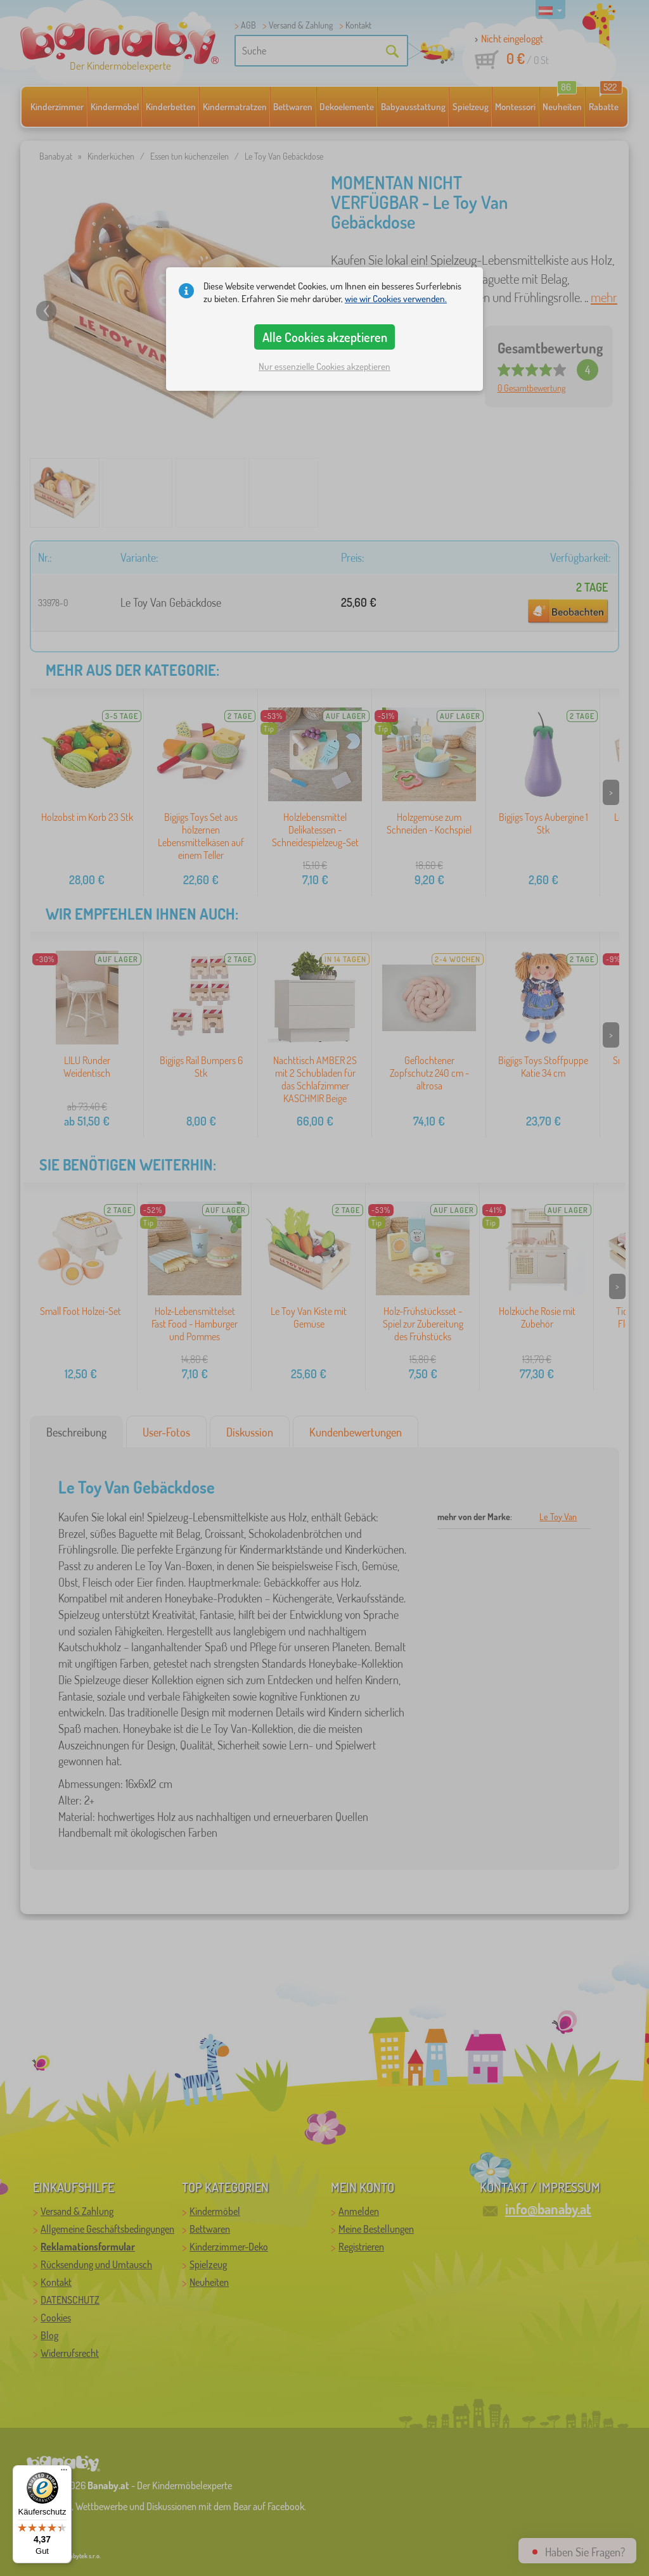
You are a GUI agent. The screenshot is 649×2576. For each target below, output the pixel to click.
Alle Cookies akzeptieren (324, 337)
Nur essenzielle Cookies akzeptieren (324, 366)
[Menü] (64, 2472)
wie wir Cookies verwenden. (396, 299)
